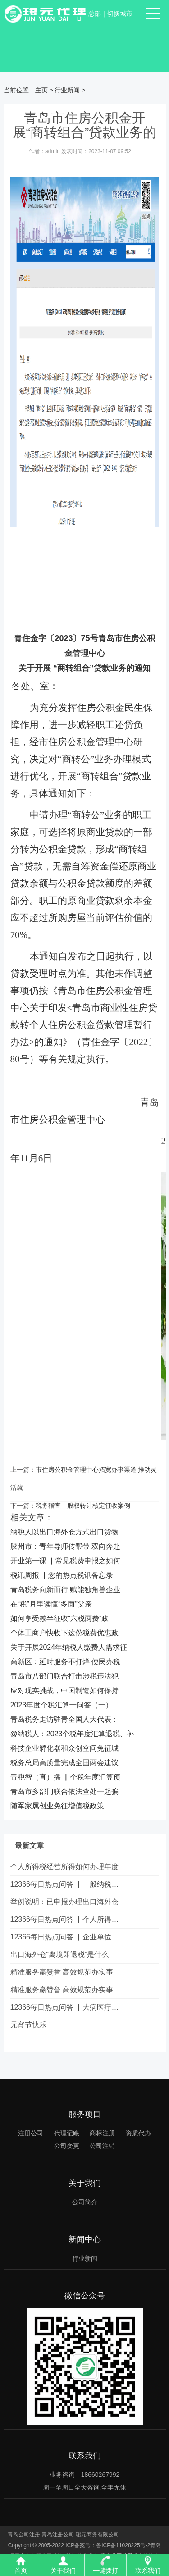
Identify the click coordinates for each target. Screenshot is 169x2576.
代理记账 (66, 2133)
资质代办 (138, 2133)
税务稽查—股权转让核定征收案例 (83, 1505)
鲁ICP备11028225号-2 (123, 2545)
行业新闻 (67, 90)
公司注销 (102, 2145)
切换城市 (119, 13)
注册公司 (30, 2133)
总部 (94, 13)
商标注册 (102, 2133)
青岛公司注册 (24, 2534)
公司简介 (84, 2202)
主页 (41, 90)
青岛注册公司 (57, 2534)
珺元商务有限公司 (97, 2534)
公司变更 (66, 2145)
